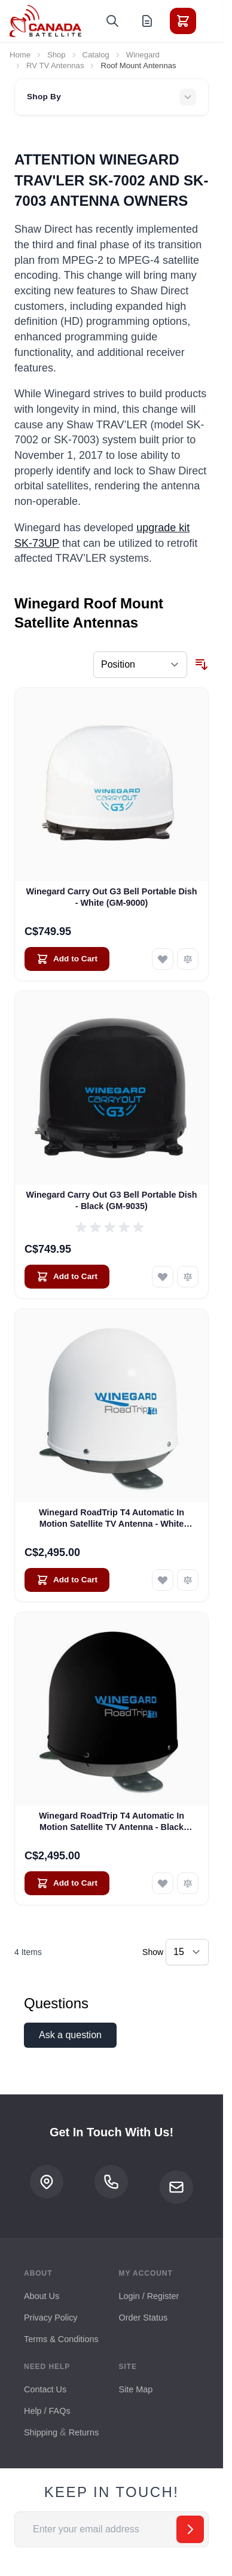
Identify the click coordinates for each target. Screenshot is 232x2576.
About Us (41, 2296)
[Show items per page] (187, 1952)
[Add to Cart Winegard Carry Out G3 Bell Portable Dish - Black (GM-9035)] (67, 1277)
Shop (56, 54)
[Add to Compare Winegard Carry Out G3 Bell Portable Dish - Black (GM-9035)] (188, 1276)
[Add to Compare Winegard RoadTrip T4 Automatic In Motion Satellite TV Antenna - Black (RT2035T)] (188, 1883)
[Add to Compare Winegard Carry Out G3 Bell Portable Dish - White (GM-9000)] (188, 959)
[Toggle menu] (216, 21)
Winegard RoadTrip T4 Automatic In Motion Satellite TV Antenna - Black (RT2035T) (111, 1822)
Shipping (40, 2432)
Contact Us (45, 2389)
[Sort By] (140, 664)
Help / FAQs (47, 2411)
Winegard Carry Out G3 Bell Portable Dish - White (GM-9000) (111, 897)
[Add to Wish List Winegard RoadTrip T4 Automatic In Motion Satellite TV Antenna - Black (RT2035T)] (162, 1883)
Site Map (136, 2389)
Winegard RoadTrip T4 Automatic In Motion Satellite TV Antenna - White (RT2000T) (111, 1519)
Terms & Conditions (61, 2339)
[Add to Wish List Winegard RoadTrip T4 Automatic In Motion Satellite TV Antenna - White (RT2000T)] (162, 1580)
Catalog (96, 54)
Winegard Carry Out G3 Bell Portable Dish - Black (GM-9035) (111, 1200)
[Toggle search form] (112, 21)
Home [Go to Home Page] (20, 54)
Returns (84, 2432)
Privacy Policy (51, 2317)
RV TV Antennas (55, 65)
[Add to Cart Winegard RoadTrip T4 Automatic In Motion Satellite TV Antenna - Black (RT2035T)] (67, 1883)
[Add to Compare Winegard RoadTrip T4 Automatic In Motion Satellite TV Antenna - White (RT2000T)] (188, 1580)
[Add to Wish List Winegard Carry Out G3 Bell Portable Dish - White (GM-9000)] (162, 959)
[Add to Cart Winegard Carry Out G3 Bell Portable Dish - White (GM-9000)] (67, 959)
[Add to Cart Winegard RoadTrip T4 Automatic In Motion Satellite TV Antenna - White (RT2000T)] (67, 1580)
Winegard (143, 54)
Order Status (143, 2317)
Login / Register (149, 2296)
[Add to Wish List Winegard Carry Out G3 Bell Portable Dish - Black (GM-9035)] (162, 1276)
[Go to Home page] (45, 21)
